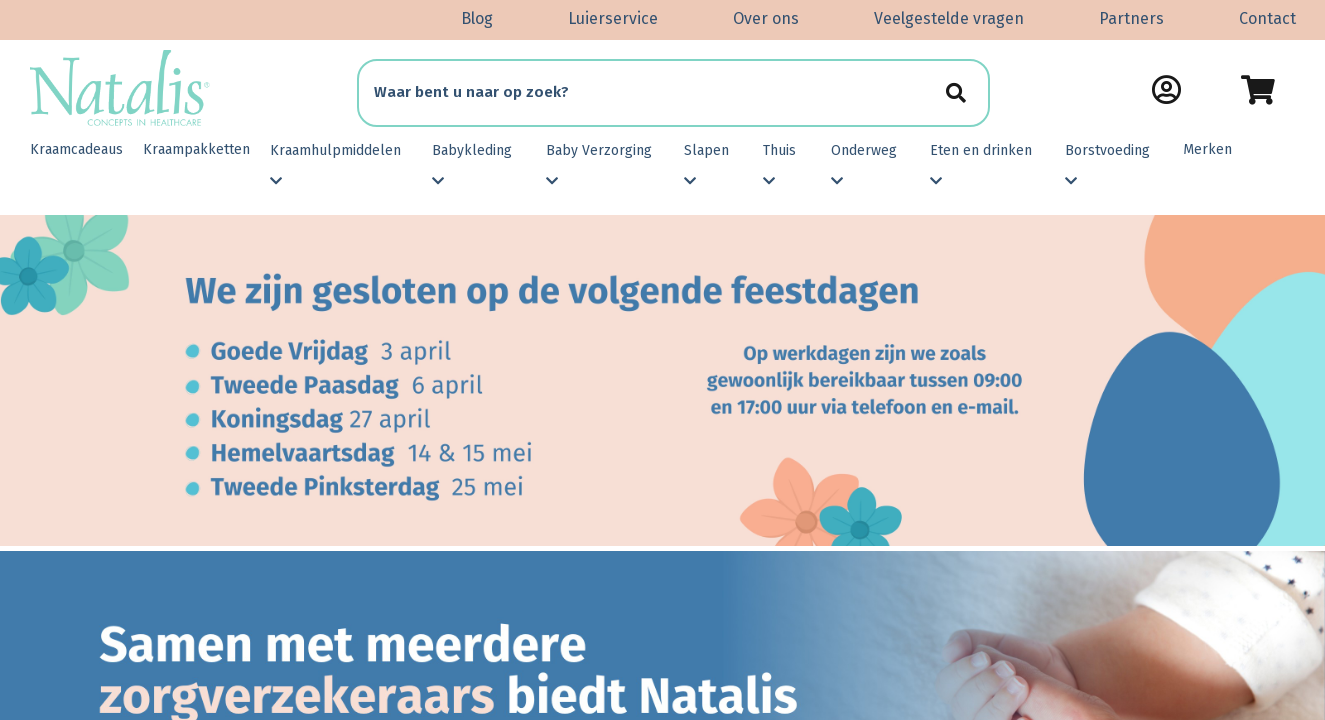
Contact (1267, 18)
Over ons (766, 18)
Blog (477, 18)
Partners (1131, 18)
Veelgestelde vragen (949, 18)
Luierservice (613, 18)
